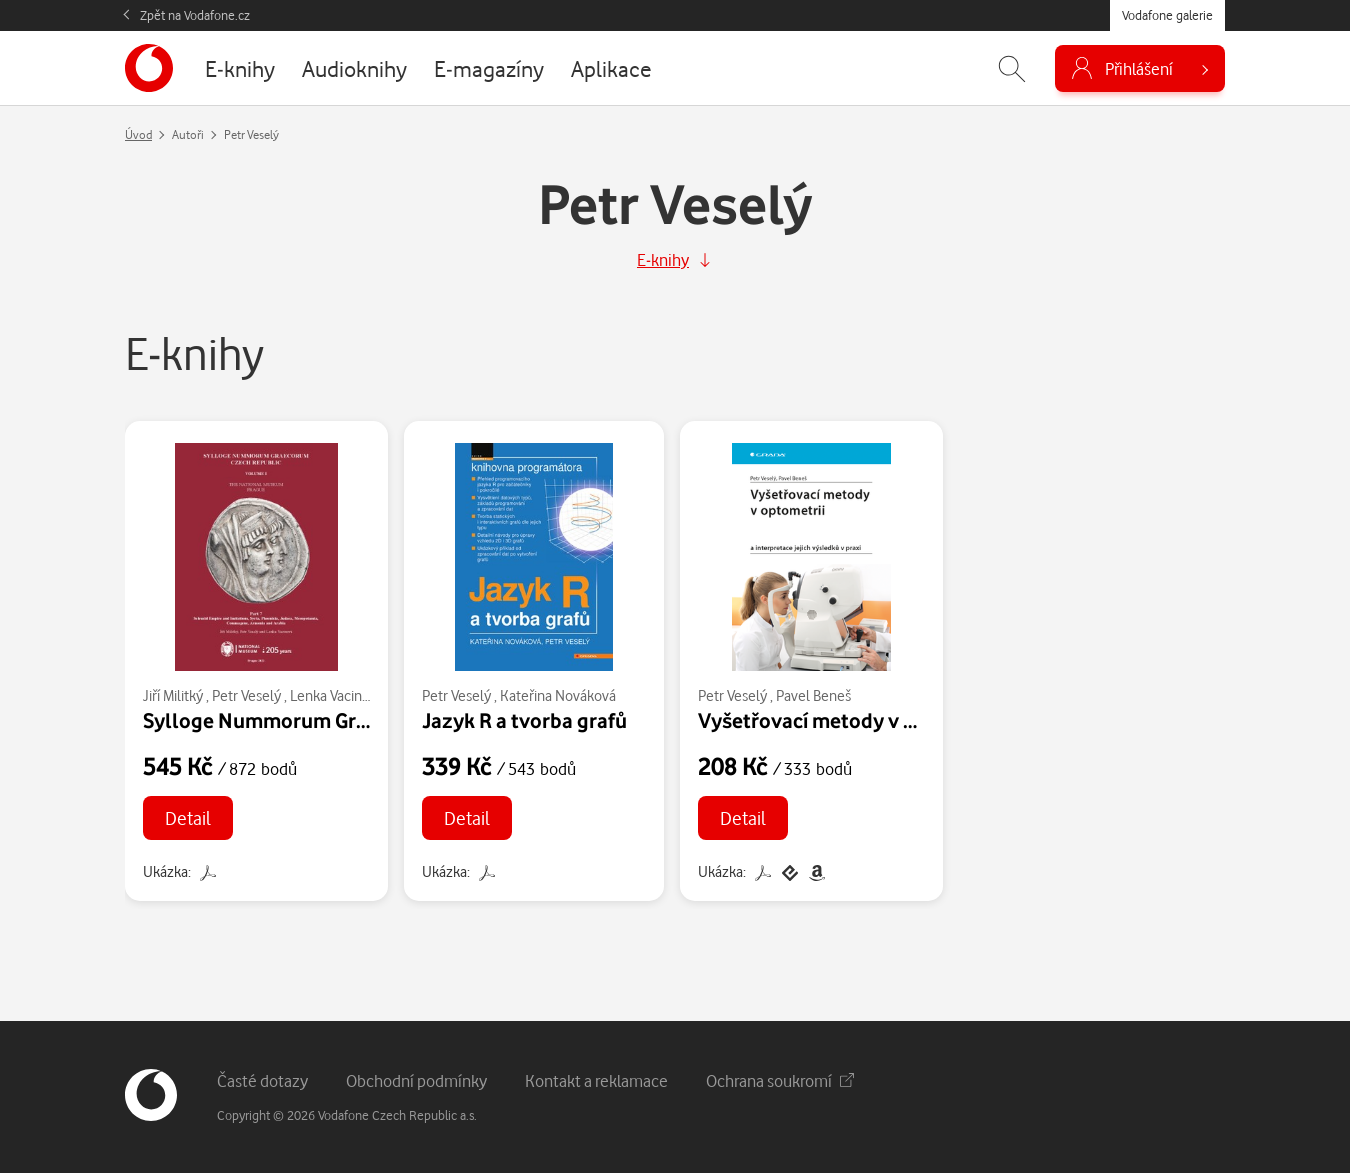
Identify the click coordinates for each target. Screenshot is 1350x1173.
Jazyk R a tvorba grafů (524, 720)
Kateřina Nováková (558, 695)
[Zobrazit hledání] (1012, 68)
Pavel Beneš (813, 695)
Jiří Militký (173, 695)
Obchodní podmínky (416, 1080)
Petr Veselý (246, 695)
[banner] (149, 68)
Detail (188, 817)
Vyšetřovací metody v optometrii (850, 720)
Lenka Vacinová (337, 695)
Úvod (138, 134)
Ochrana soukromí (780, 1080)
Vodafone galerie (1167, 15)
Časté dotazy (262, 1080)
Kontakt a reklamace (596, 1080)
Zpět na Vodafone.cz (195, 15)
